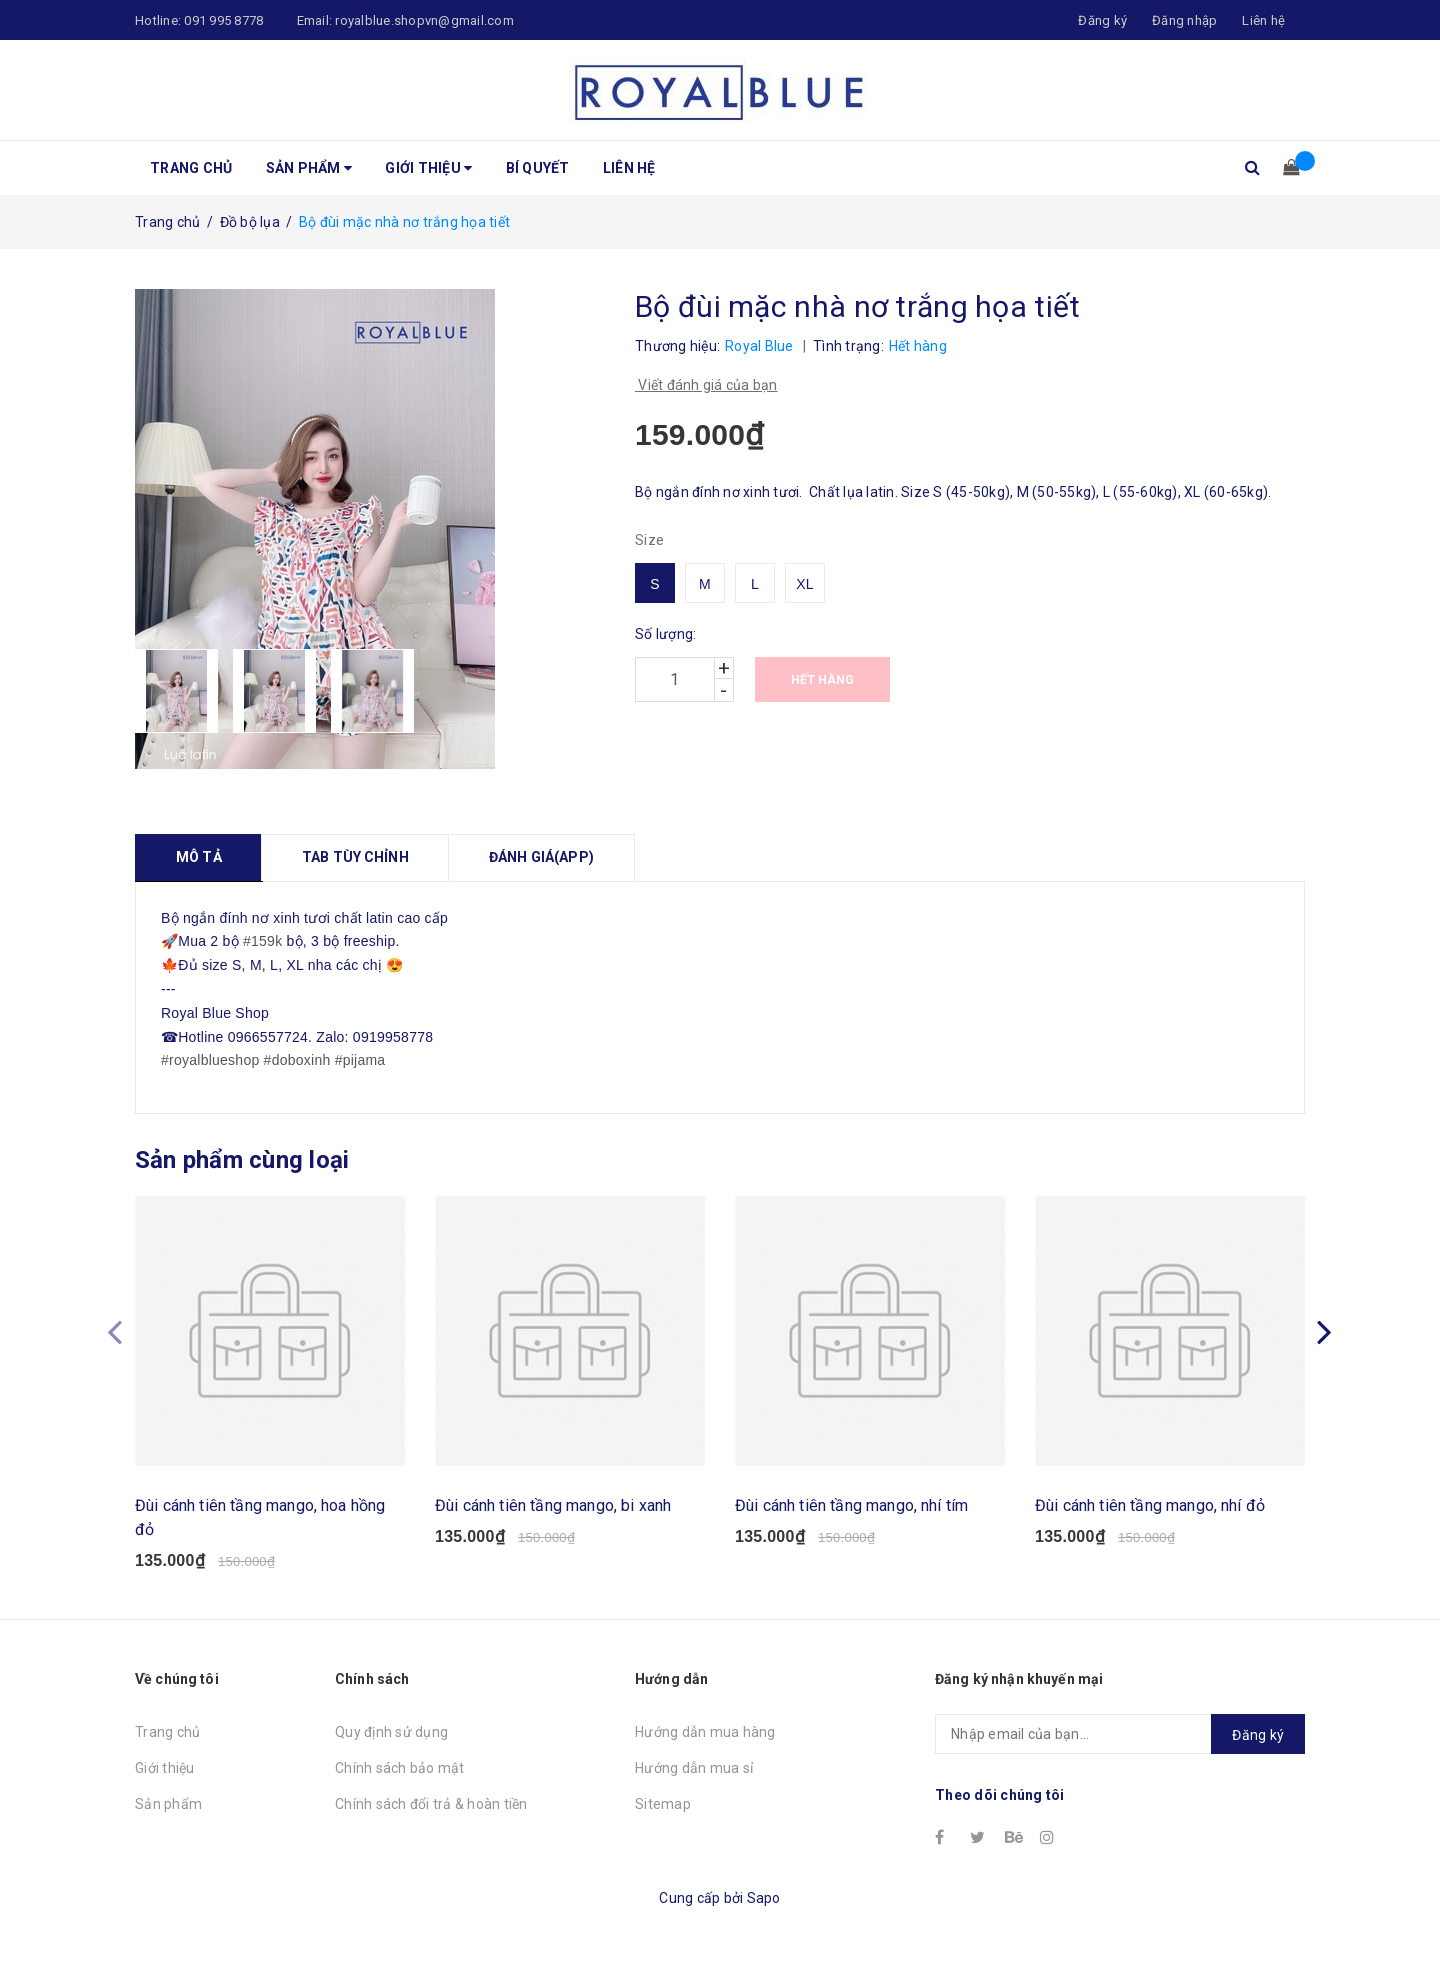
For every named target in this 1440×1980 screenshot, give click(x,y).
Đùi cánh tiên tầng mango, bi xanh (553, 1519)
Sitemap (663, 1819)
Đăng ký (1258, 1750)
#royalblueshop (210, 1060)
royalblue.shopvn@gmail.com (424, 20)
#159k (262, 941)
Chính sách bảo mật (400, 1783)
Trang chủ (191, 168)
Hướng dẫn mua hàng (705, 1747)
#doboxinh (297, 1060)
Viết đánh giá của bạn (706, 385)
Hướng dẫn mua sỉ (694, 1783)
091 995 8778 (223, 20)
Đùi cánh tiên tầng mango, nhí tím (851, 1519)
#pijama (360, 1060)
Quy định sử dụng (391, 1747)
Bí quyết (538, 168)
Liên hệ (1263, 20)
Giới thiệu (428, 168)
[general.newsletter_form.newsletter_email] (1120, 1749)
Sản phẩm (309, 168)
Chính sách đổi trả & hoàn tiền (431, 1819)
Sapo (764, 1912)
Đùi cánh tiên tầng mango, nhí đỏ (1150, 1519)
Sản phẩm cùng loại (242, 1160)
